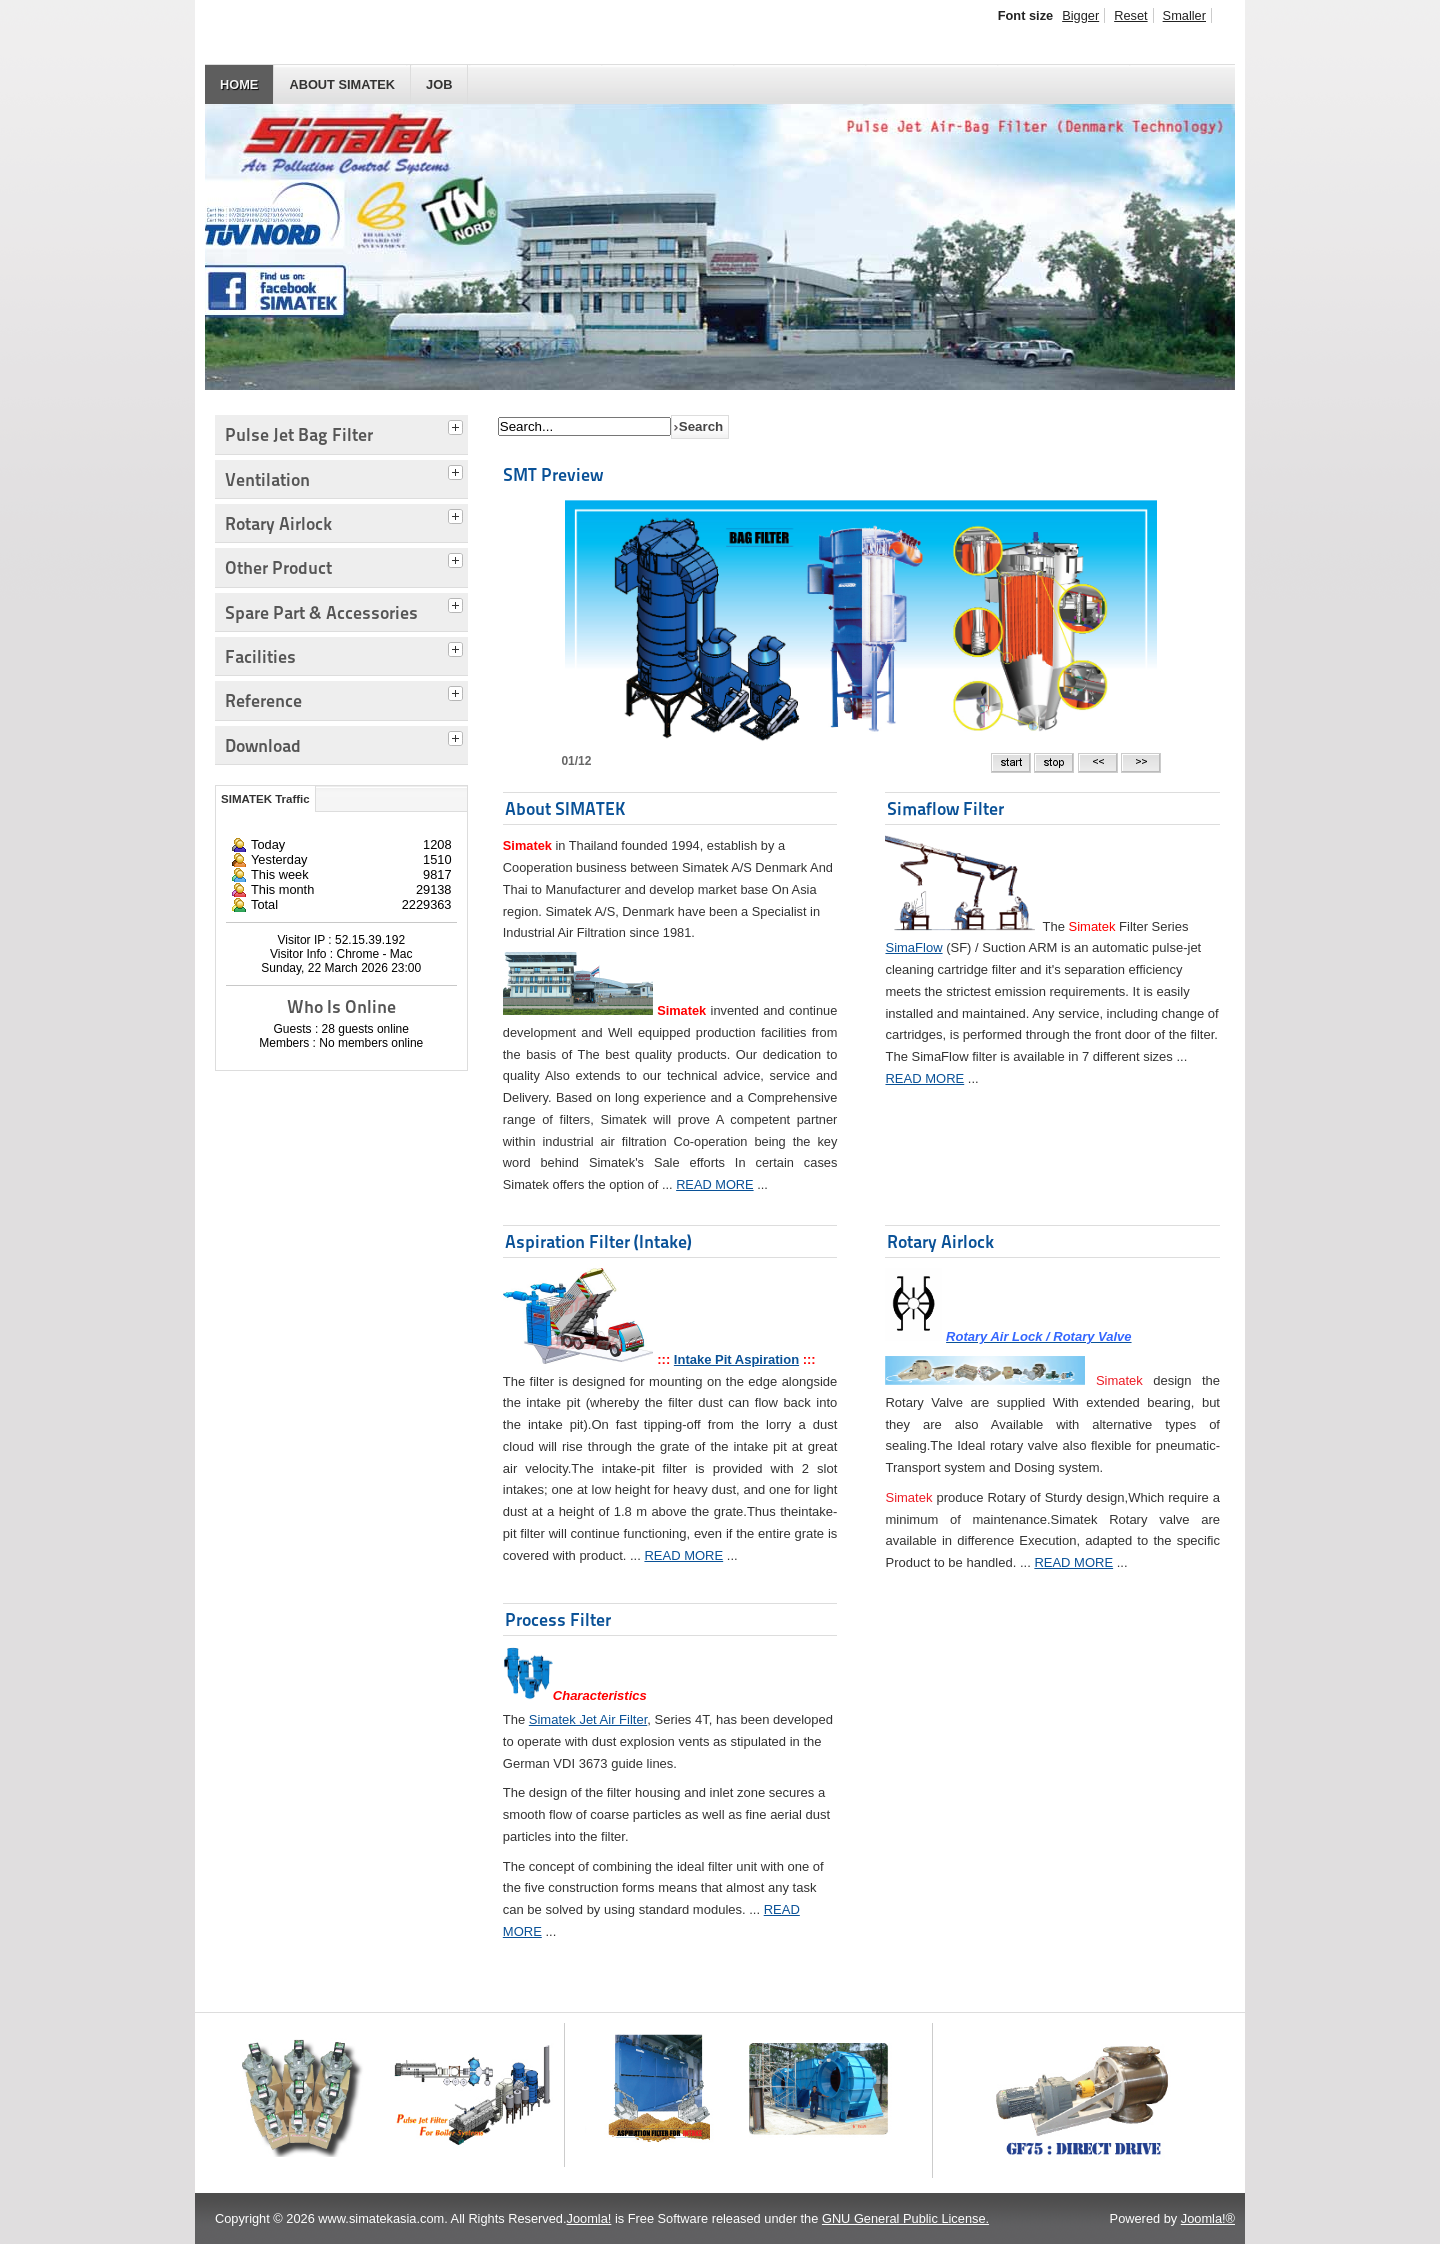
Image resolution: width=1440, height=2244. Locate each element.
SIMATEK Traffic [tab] (265, 799)
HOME (239, 84)
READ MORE (715, 1184)
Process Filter (558, 1619)
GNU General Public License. (905, 2218)
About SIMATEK (342, 84)
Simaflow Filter (945, 808)
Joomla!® (1208, 2218)
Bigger (1080, 15)
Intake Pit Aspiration (736, 1359)
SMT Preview (553, 474)
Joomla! (589, 2218)
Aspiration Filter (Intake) (598, 1241)
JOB (439, 84)
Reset (1130, 15)
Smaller (1184, 15)
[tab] (458, 425)
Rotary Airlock (940, 1241)
